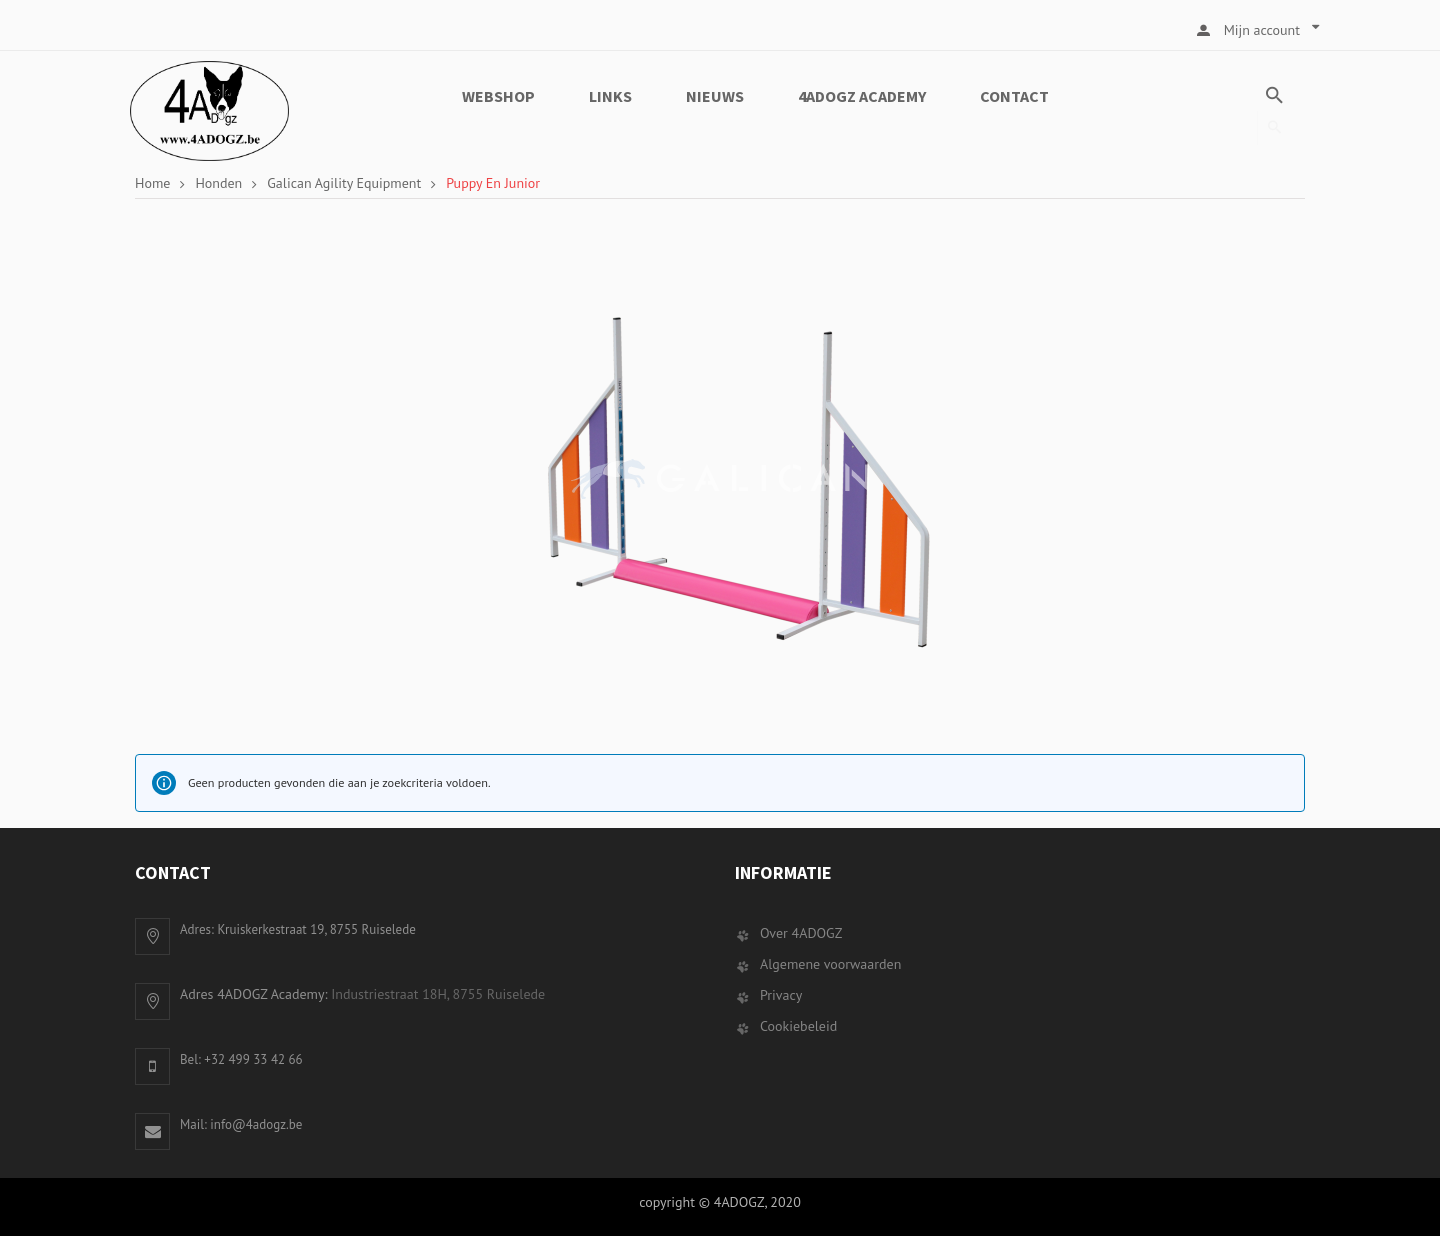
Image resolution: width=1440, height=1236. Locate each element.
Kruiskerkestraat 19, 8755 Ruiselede (316, 929)
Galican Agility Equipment (344, 183)
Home (152, 183)
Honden (218, 183)
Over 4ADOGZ (801, 933)
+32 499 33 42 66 (253, 1059)
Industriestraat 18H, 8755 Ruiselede (438, 994)
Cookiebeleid (798, 1026)
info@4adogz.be (256, 1124)
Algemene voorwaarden (830, 964)
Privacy (781, 995)
